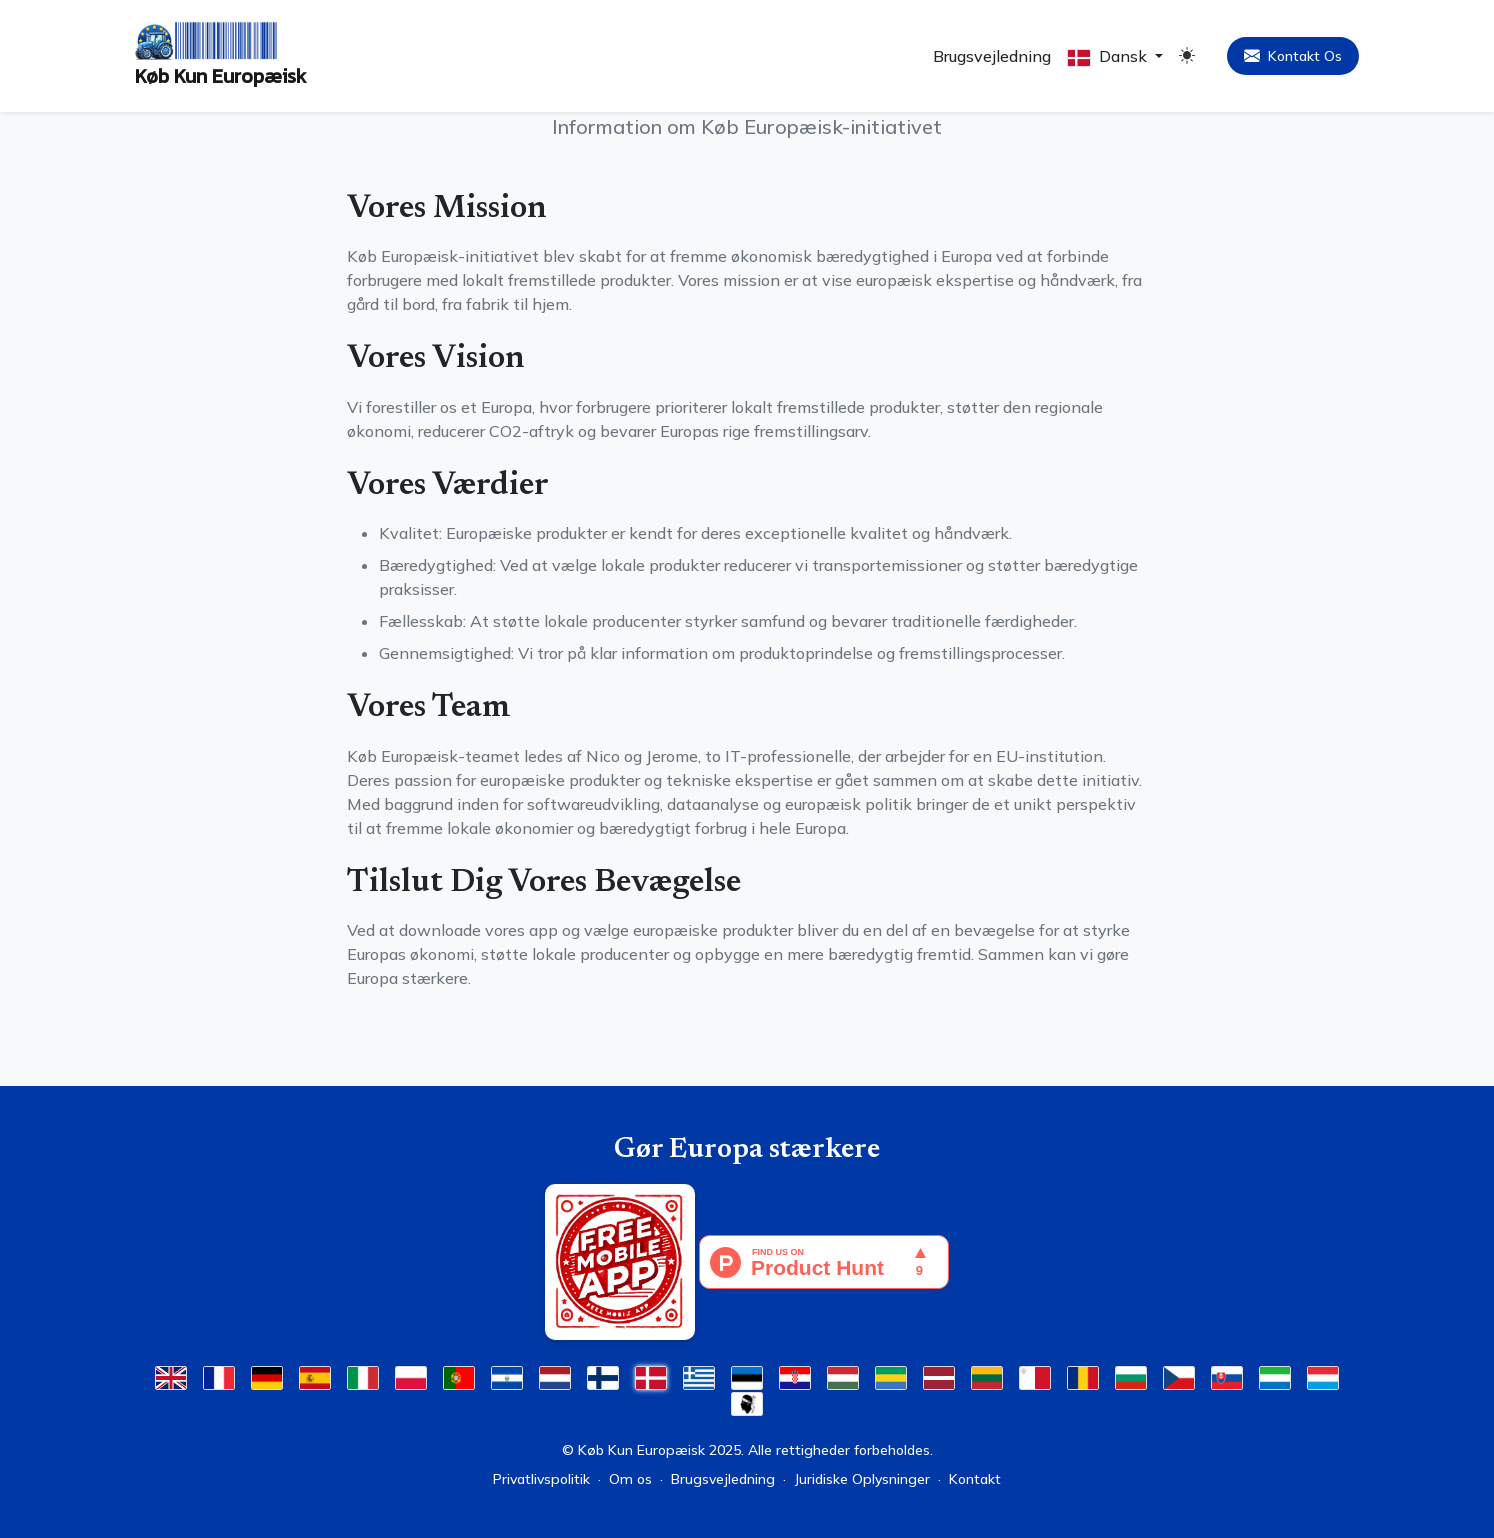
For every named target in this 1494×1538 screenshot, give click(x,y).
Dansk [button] (1109, 56)
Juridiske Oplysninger (862, 1479)
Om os (630, 1479)
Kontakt (975, 1479)
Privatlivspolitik (541, 1479)
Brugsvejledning (992, 56)
